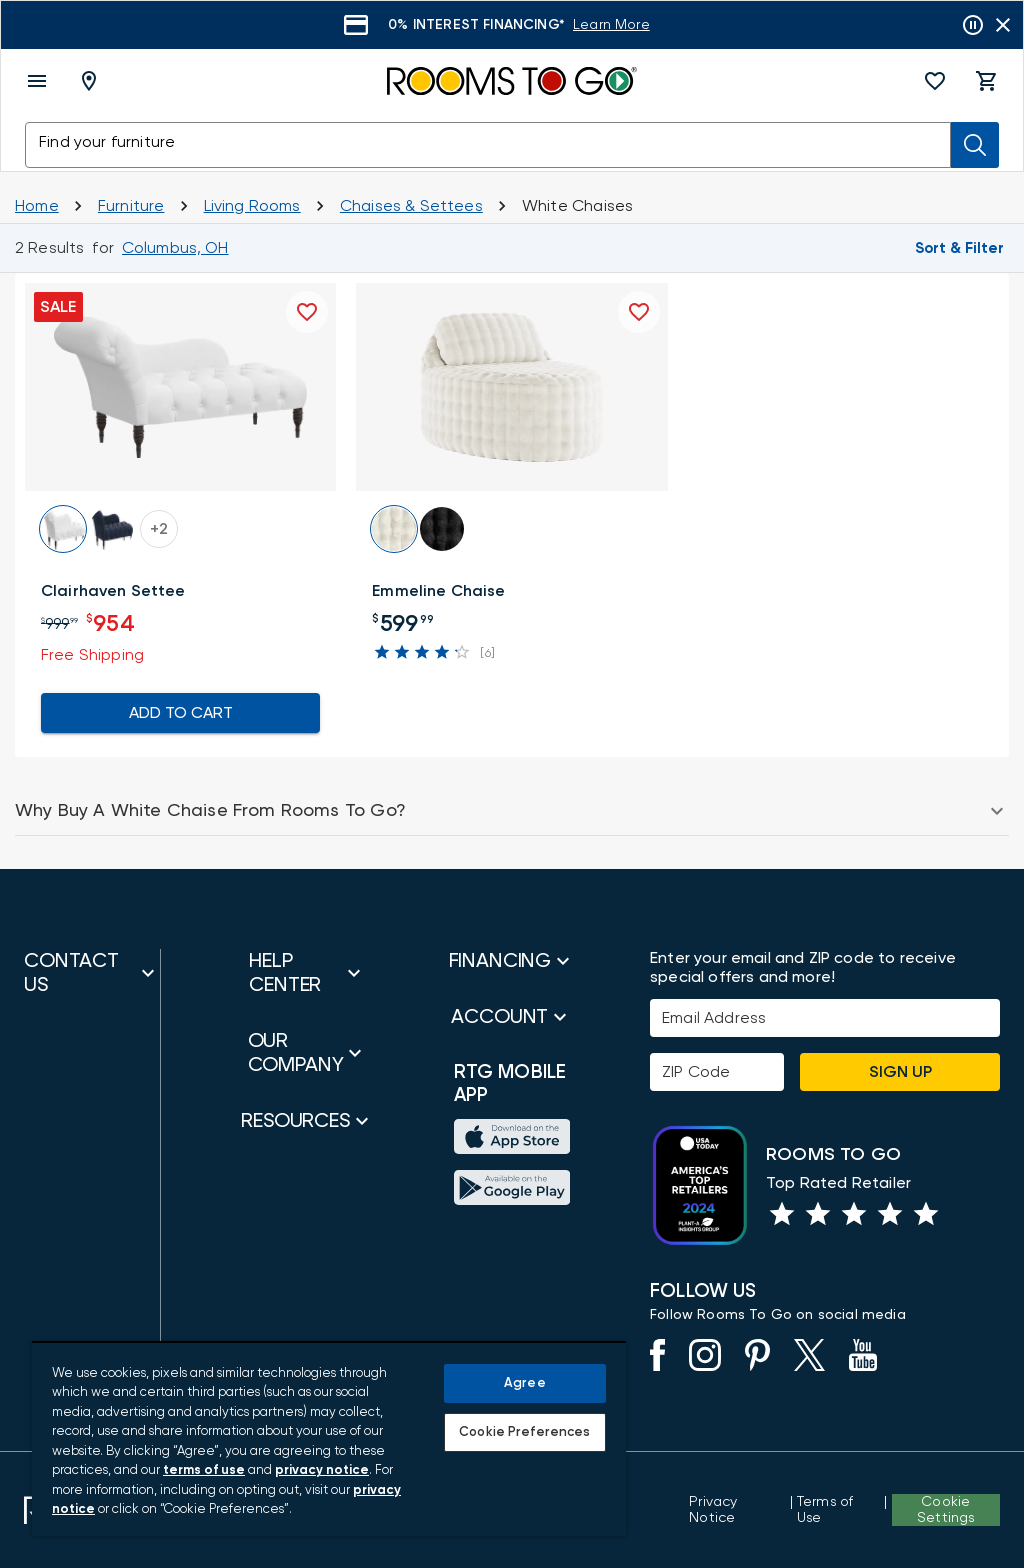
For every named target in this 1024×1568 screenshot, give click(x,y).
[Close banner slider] (1003, 25)
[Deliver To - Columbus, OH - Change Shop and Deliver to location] (93, 81)
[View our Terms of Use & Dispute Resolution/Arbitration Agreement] (838, 1510)
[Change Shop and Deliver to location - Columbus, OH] (175, 248)
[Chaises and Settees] (411, 206)
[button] (935, 81)
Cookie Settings (945, 1510)
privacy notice (322, 1470)
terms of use (204, 1470)
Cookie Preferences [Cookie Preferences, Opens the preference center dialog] (524, 1432)
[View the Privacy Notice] (737, 1510)
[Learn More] (611, 25)
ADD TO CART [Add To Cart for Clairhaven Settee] (180, 713)
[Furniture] (131, 206)
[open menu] (37, 81)
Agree (525, 1383)
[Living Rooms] (252, 206)
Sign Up (900, 1072)
